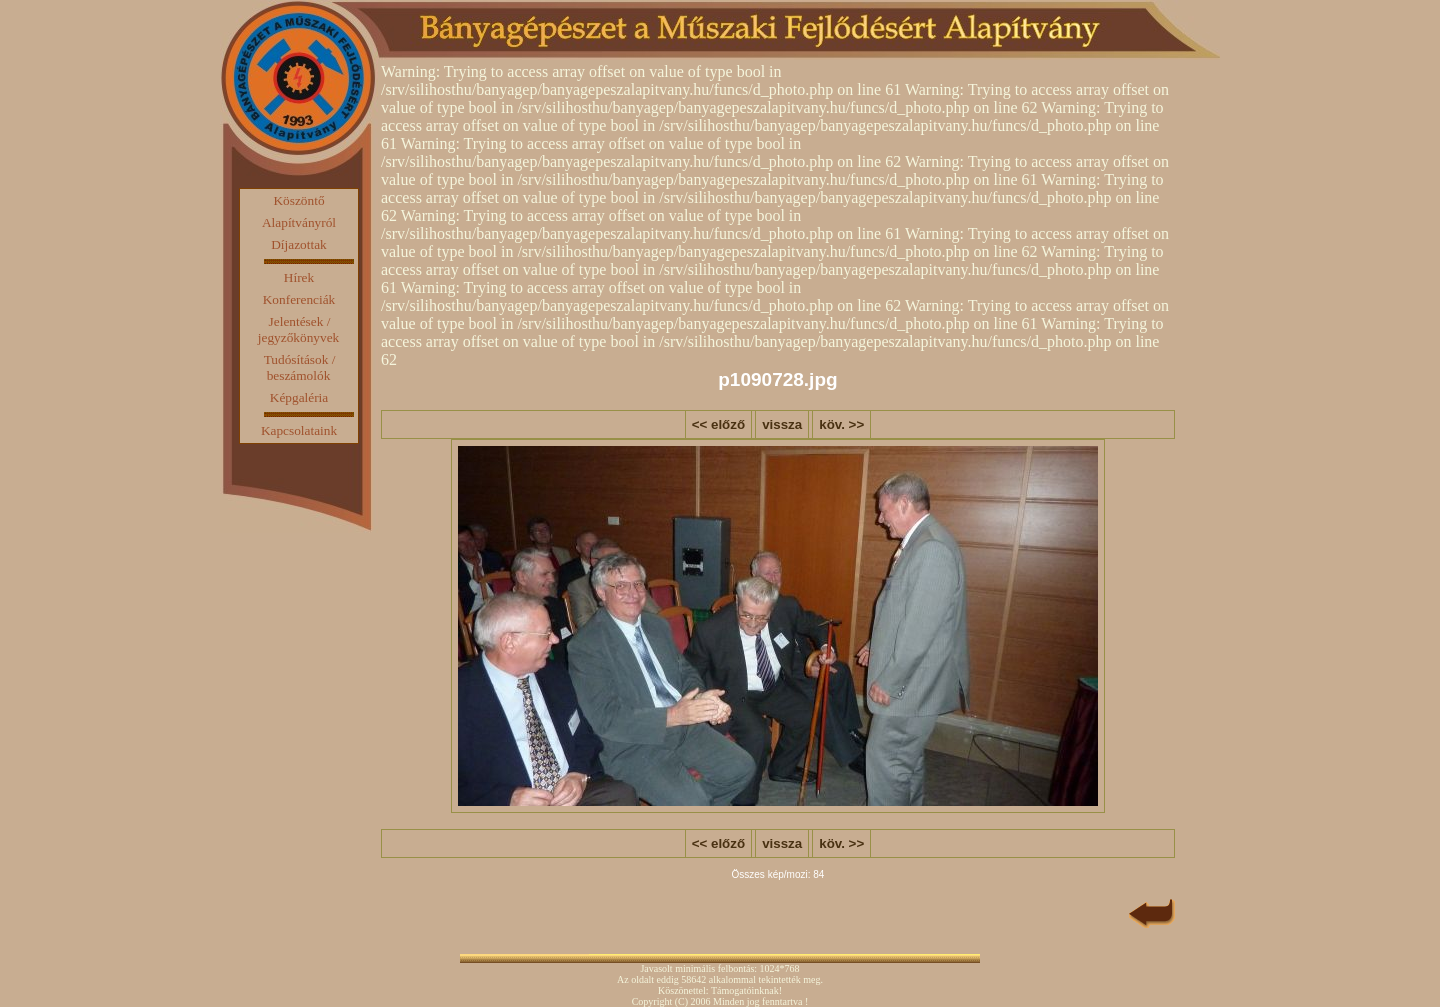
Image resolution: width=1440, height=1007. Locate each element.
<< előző (718, 424)
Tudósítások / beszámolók (300, 367)
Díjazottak (299, 244)
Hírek (299, 277)
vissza (782, 424)
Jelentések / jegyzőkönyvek (298, 329)
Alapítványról (299, 222)
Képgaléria (299, 397)
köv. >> (841, 424)
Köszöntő (298, 200)
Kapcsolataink (299, 430)
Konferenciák (299, 299)
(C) (681, 1001)
